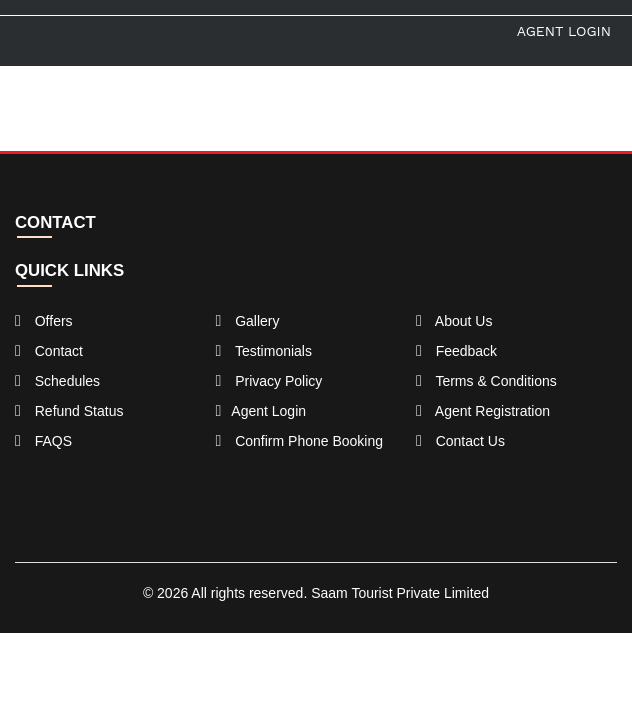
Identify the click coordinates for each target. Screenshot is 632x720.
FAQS (43, 441)
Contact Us (460, 441)
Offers (44, 321)
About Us (454, 321)
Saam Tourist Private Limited (400, 593)
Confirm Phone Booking (299, 441)
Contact (49, 351)
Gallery (247, 321)
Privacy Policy (268, 381)
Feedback (456, 351)
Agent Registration (483, 411)
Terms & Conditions (486, 381)
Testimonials (263, 351)
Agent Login (564, 31)
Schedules (57, 381)
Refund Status (69, 411)
